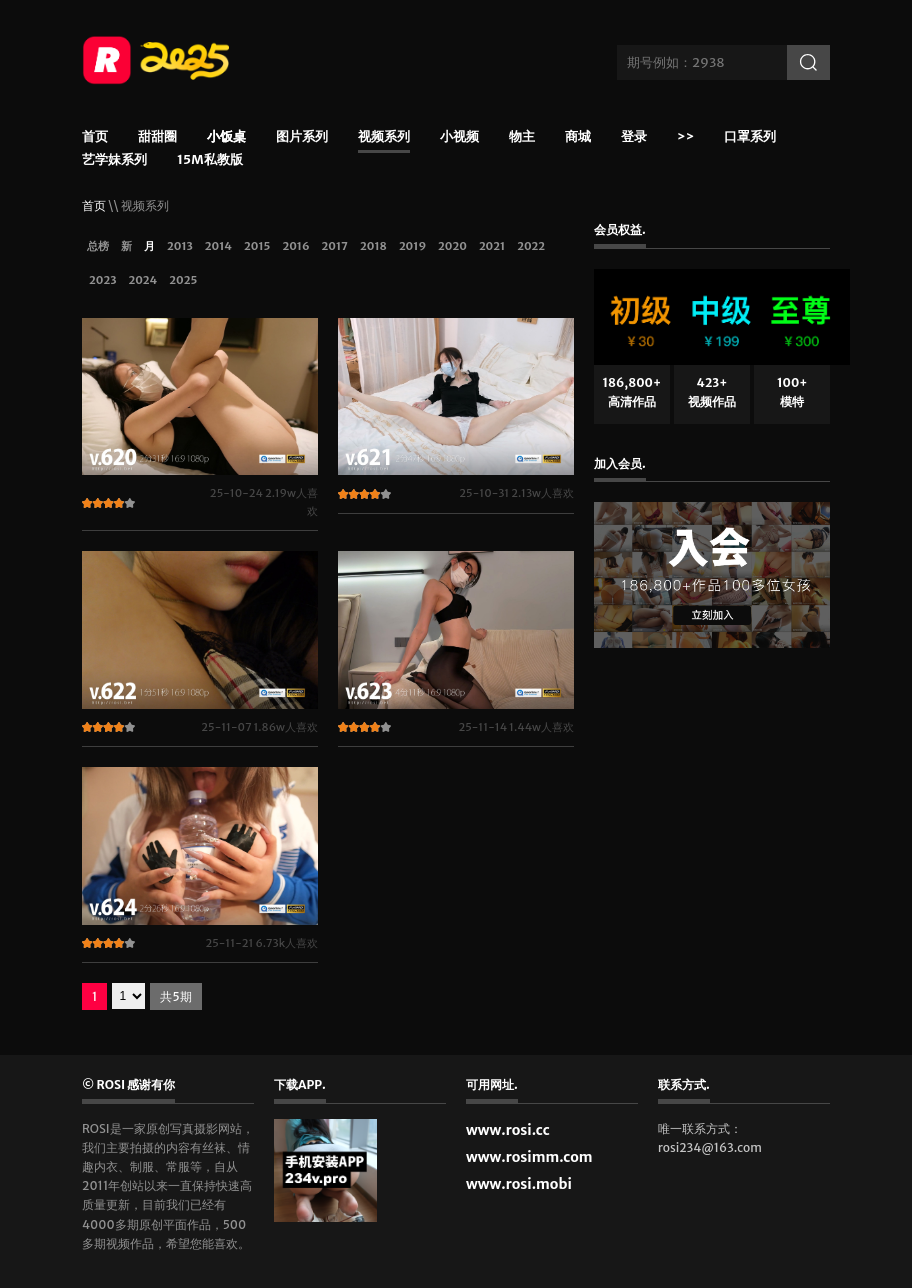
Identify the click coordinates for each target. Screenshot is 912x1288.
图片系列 (302, 137)
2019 (412, 246)
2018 (373, 246)
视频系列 (384, 137)
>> (685, 137)
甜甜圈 (157, 137)
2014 (218, 246)
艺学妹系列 (114, 160)
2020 (452, 246)
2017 (335, 246)
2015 (257, 246)
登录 (634, 137)
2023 (102, 280)
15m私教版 (210, 160)
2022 (531, 246)
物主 (522, 137)
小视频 (459, 137)
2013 (180, 246)
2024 (142, 280)
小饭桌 (226, 140)
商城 (578, 137)
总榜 (98, 246)
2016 (295, 246)
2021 (492, 246)
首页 (95, 137)
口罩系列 (750, 137)
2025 (183, 280)
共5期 (175, 996)
